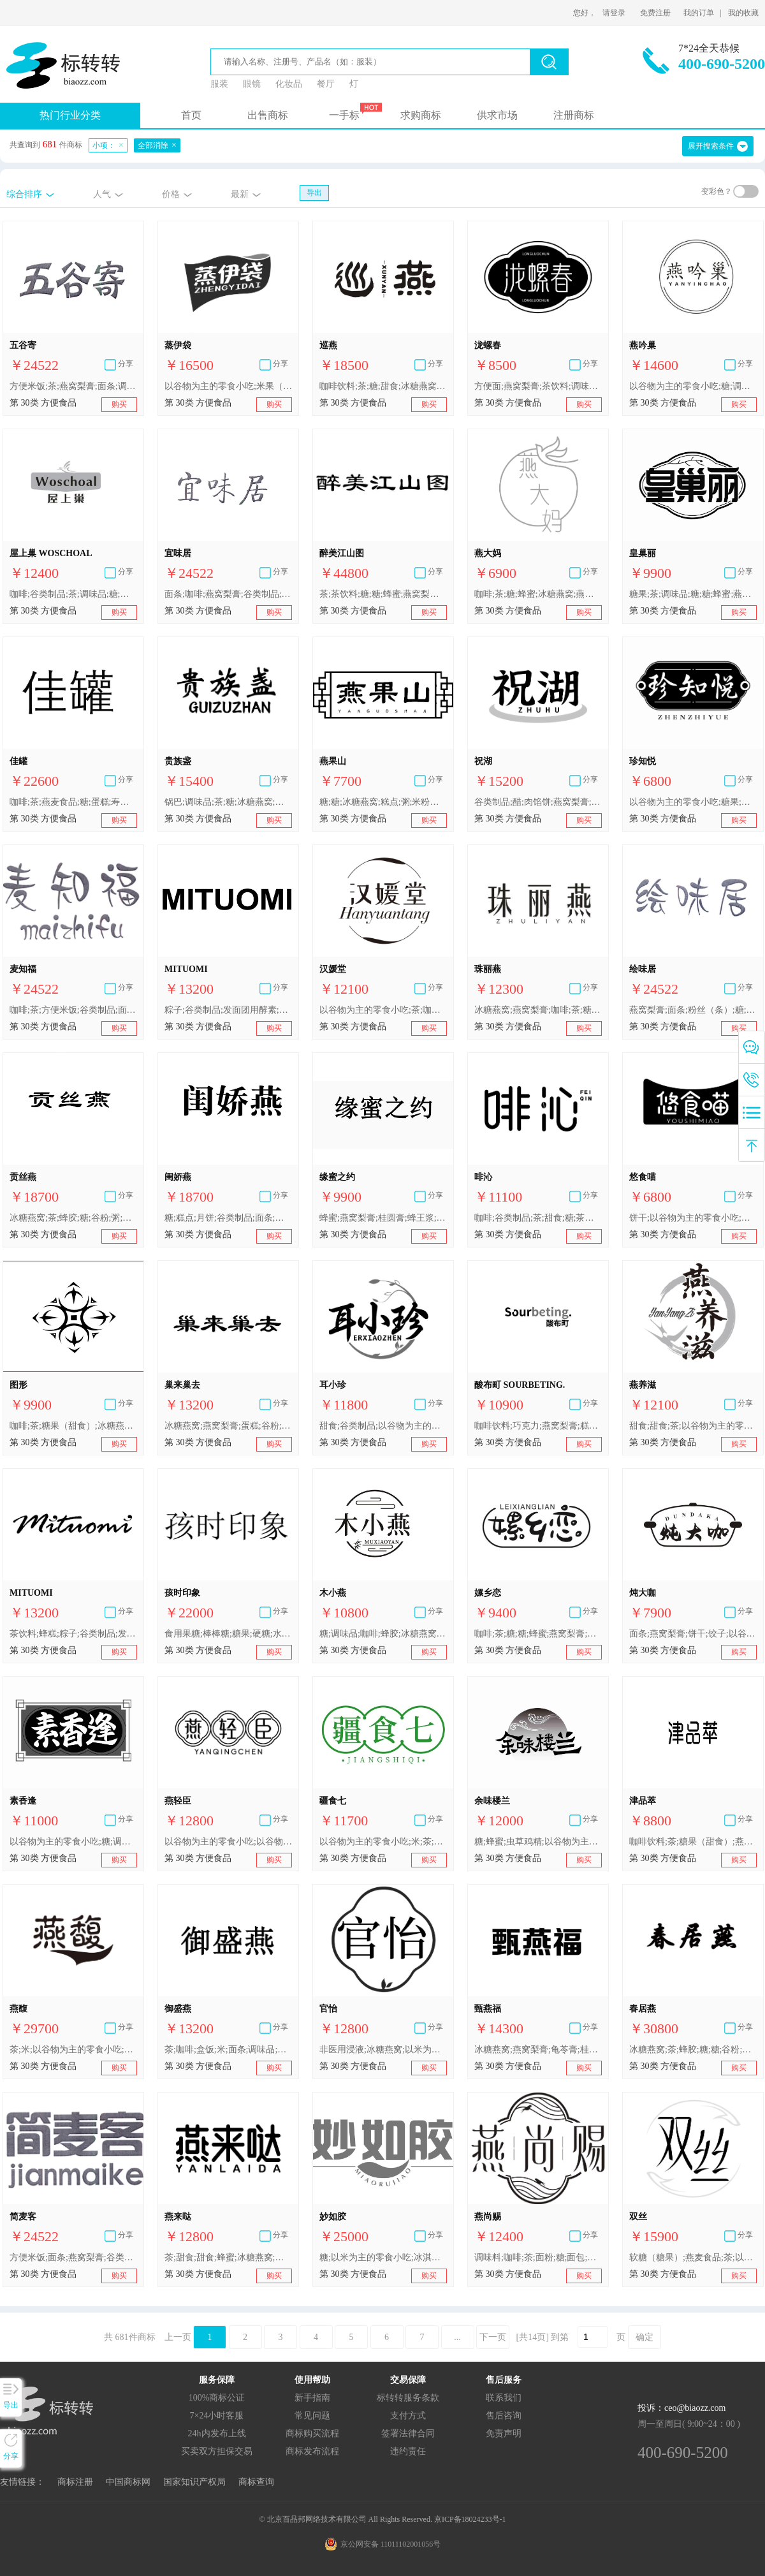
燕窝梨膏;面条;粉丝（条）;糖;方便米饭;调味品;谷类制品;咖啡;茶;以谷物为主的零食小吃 (693, 1010)
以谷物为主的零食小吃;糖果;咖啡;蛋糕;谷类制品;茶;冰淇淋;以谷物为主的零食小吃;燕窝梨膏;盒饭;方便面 (693, 802)
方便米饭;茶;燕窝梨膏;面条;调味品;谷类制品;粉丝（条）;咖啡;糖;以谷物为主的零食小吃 (73, 386)
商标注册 (75, 2482)
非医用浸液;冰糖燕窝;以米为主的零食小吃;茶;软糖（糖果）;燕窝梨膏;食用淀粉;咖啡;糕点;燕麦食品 (383, 2049)
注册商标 (573, 115)
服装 (219, 84)
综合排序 (24, 194)
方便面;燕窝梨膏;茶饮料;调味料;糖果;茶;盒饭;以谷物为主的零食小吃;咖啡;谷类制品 (538, 386)
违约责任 (408, 2451)
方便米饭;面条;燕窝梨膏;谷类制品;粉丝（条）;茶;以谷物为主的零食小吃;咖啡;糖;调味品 (73, 2257)
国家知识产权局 (194, 2482)
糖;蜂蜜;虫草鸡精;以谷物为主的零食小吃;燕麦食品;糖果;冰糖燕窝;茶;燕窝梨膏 (538, 1841)
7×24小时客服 (217, 2415)
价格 (171, 194)
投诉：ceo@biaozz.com (681, 2408)
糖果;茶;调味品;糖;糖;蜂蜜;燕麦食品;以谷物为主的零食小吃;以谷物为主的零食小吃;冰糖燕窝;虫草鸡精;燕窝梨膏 (693, 594)
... (457, 2337)
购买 (119, 404)
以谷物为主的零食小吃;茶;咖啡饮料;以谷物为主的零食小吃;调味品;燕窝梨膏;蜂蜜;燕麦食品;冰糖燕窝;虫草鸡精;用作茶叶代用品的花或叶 (383, 1010)
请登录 (613, 12)
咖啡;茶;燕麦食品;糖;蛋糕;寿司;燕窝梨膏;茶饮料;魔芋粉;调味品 (73, 802)
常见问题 (312, 2415)
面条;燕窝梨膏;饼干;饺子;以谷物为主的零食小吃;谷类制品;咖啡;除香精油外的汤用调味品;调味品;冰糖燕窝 (693, 1633)
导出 (314, 192)
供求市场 (497, 115)
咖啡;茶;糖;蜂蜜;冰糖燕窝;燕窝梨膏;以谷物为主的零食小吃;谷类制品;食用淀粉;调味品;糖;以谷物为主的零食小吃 (538, 594)
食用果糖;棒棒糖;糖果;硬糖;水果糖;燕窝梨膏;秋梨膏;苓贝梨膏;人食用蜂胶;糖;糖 (228, 1633)
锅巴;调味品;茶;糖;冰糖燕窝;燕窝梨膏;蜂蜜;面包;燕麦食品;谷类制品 (228, 802)
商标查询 (256, 2482)
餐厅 (326, 84)
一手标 (344, 115)
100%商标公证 (217, 2398)
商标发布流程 (312, 2451)
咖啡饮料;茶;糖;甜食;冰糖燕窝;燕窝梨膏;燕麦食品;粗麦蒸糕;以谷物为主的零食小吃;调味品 (383, 386)
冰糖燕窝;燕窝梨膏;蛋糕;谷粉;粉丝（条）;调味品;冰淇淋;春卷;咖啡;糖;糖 (228, 1426)
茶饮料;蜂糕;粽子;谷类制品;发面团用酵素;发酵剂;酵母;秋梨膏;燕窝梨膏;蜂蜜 (73, 1633)
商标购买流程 (312, 2433)
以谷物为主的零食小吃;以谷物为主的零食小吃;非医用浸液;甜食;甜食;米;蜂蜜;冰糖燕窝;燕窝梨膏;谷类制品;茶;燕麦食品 (228, 1841)
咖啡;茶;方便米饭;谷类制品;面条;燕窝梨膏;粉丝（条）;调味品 (73, 1010)
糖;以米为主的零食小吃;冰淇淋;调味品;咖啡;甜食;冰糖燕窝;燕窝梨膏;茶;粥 (383, 2257)
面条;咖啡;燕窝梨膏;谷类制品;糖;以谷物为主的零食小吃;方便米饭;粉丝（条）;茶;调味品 (228, 594)
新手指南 (312, 2398)
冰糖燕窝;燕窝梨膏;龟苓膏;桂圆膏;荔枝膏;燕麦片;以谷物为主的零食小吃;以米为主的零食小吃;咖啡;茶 (538, 2049)
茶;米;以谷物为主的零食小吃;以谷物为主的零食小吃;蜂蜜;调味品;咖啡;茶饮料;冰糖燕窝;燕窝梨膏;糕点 (73, 2049)
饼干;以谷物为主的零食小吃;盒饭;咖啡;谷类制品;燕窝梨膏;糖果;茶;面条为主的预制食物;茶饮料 (693, 1218)
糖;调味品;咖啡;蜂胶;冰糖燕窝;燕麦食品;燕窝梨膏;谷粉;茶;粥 (383, 1633)
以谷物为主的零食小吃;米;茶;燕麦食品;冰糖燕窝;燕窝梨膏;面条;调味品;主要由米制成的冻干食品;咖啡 (383, 1841)
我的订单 (698, 12)
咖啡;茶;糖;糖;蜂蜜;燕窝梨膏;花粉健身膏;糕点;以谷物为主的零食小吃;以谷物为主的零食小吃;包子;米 (538, 1633)
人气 (102, 194)
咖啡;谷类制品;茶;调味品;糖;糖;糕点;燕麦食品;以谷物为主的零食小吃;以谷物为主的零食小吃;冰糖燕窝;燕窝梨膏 (73, 594)
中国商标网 (128, 2482)
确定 (644, 2337)
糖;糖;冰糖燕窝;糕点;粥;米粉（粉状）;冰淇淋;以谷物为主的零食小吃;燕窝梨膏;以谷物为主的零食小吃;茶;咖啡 (383, 802)
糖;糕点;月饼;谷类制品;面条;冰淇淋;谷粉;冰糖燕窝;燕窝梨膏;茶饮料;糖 (228, 1218)
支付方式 (408, 2415)
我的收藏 (743, 12)
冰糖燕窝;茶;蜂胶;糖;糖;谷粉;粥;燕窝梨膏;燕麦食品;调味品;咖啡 (693, 2049)
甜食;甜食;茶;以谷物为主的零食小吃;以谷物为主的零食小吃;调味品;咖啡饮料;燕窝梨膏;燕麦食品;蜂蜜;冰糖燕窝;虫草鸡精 (693, 1426)
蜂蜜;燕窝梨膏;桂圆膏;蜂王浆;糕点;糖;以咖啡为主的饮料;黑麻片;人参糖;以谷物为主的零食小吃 (383, 1218)
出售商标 (267, 115)
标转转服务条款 (408, 2398)
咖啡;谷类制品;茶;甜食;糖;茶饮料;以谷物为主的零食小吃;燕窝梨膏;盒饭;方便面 (538, 1218)
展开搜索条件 (711, 146)
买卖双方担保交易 (216, 2451)
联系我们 (503, 2398)
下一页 (492, 2337)
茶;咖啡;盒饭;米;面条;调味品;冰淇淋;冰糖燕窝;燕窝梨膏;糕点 (228, 2049)
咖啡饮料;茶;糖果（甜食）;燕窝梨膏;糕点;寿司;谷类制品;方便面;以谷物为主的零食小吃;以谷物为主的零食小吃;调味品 (693, 1841)
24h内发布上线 (217, 2433)
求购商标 (420, 115)
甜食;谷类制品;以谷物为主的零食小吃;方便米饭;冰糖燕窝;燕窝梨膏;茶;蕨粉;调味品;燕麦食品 (383, 1426)
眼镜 (252, 84)
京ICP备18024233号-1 (470, 2519)
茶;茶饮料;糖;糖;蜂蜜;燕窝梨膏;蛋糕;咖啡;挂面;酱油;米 (383, 594)
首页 (191, 115)
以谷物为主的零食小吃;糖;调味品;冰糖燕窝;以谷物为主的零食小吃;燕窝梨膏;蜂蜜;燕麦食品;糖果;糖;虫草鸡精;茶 (73, 1841)
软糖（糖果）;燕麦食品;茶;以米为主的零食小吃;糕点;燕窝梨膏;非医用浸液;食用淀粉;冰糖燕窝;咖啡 (693, 2257)
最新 (240, 194)
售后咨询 (503, 2415)
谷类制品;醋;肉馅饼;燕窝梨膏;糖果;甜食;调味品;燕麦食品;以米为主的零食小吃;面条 (538, 802)
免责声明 (503, 2433)
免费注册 (655, 12)
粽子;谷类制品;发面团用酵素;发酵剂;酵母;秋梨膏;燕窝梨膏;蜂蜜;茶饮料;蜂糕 (228, 1010)
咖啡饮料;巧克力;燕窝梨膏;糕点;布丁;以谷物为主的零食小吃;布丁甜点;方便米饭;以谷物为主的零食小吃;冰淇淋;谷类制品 (538, 1426)
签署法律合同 (408, 2433)
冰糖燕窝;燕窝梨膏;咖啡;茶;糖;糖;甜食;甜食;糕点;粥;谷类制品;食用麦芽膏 (538, 1010)
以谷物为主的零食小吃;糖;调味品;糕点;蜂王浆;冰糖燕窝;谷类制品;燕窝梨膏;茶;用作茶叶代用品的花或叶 (693, 386)
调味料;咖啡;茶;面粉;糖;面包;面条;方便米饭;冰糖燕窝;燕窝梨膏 (538, 2257)
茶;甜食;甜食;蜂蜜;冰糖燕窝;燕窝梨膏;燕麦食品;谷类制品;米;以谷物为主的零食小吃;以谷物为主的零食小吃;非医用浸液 (228, 2257)
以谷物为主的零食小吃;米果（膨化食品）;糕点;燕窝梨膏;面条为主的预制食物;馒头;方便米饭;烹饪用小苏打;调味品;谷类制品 (228, 386)
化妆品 (288, 84)
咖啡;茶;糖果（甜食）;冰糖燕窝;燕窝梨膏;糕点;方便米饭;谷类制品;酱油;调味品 (73, 1426)
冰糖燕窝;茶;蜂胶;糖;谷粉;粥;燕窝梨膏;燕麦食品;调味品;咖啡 (73, 1218)
